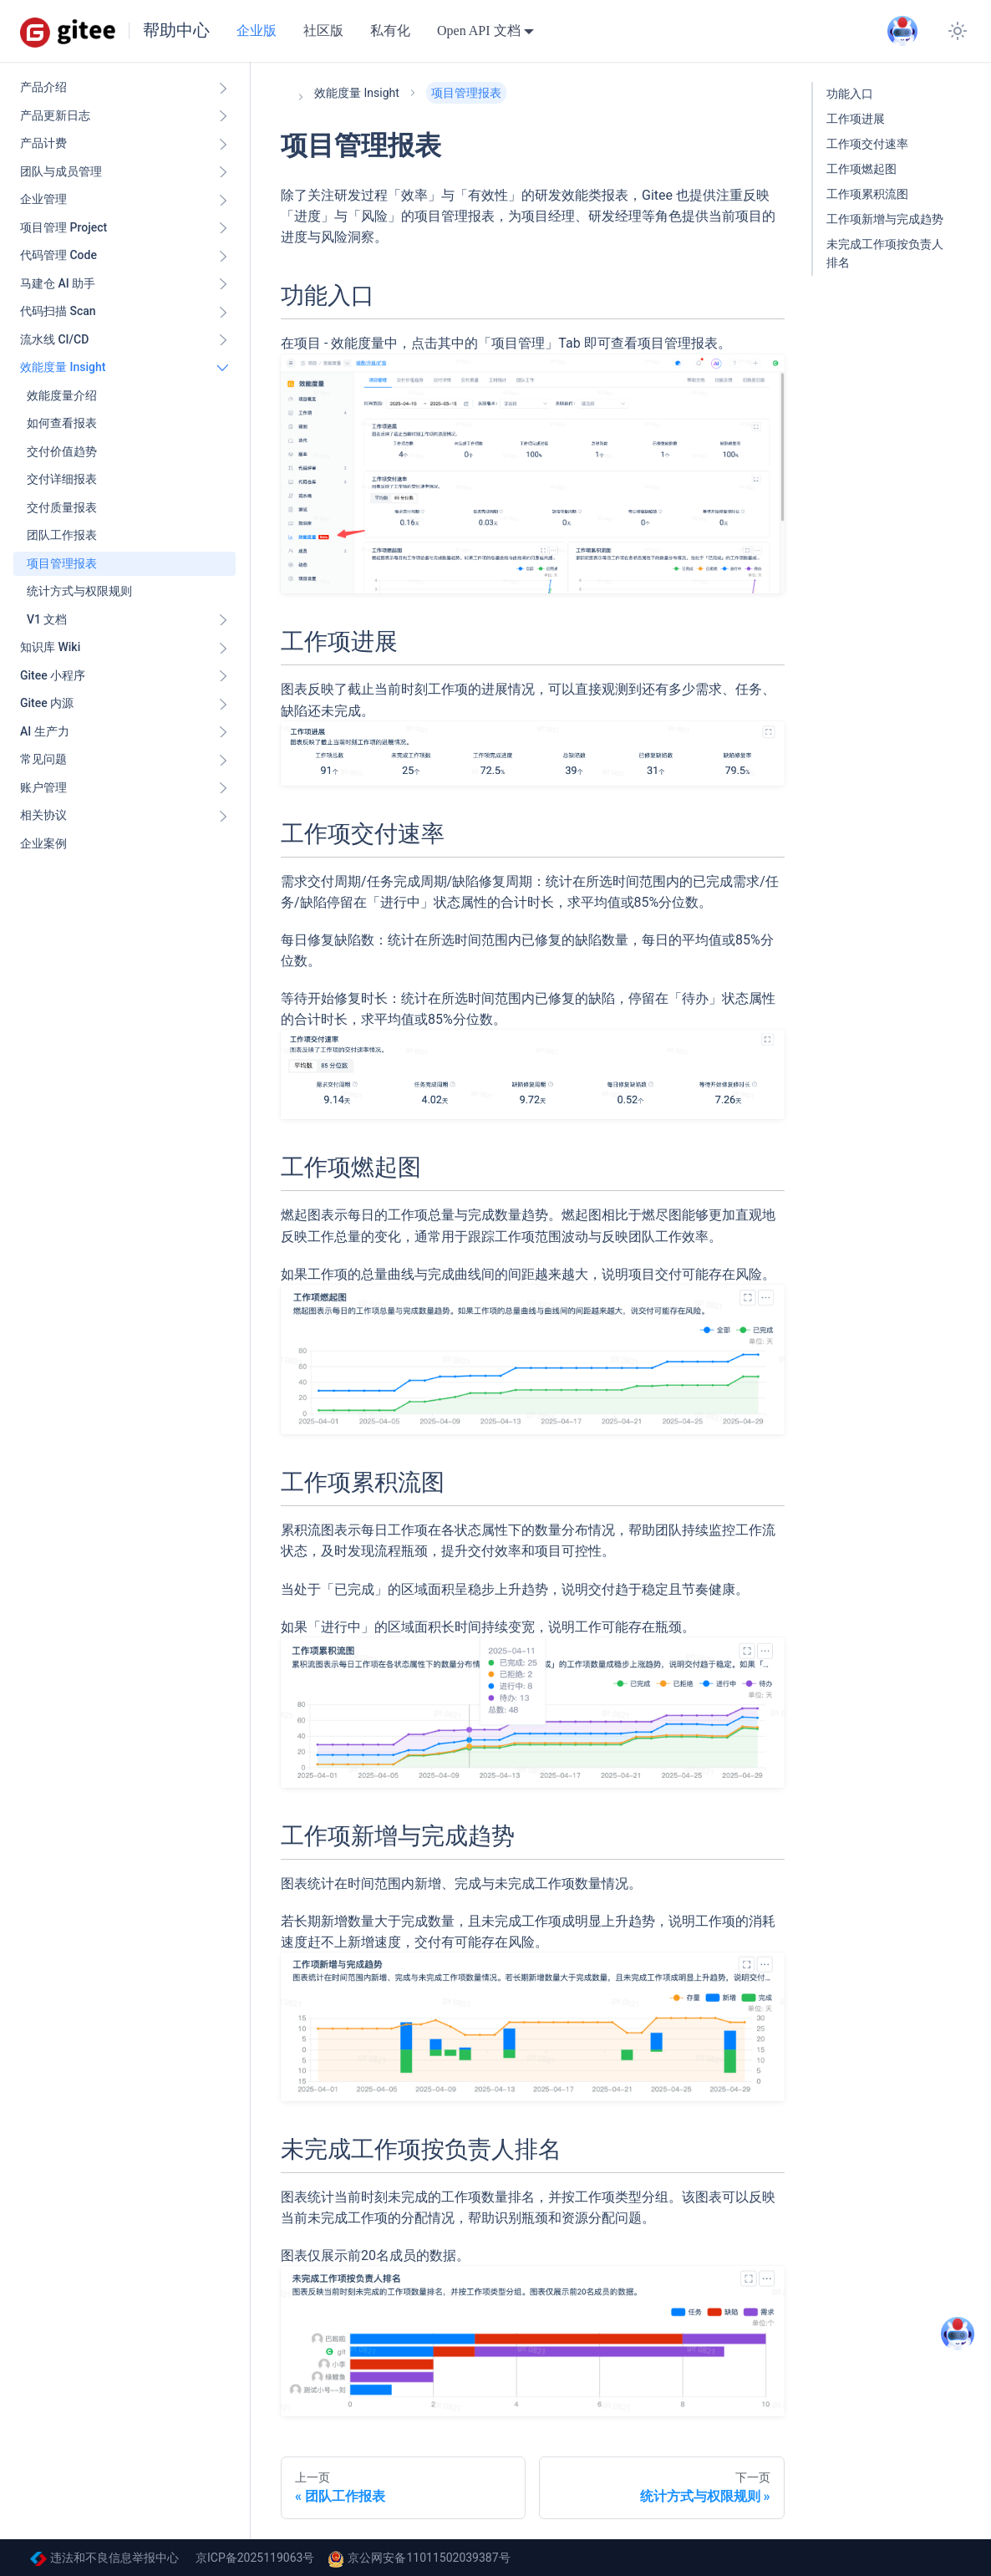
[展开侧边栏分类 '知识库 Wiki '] (223, 647)
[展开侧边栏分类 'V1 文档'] (223, 620)
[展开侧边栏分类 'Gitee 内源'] (223, 703)
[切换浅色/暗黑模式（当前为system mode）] (957, 31)
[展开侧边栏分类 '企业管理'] (223, 199)
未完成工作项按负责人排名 (884, 253)
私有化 (390, 30)
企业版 (256, 30)
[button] (124, 788)
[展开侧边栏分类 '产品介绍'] (223, 87)
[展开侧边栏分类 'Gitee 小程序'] (223, 676)
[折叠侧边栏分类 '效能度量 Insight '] (223, 367)
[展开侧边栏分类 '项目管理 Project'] (223, 228)
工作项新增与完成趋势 (884, 219)
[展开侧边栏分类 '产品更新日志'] (223, 116)
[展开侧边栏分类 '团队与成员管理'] (223, 172)
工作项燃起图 (861, 169)
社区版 (323, 30)
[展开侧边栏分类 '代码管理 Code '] (223, 255)
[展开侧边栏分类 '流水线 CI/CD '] (223, 340)
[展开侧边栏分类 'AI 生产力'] (223, 732)
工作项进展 (855, 119)
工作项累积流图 (867, 194)
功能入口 (849, 94)
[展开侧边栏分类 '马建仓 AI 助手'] (223, 284)
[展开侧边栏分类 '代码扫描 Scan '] (223, 311)
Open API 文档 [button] (479, 30)
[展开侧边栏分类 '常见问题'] (223, 759)
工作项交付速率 (867, 144)
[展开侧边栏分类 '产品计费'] (223, 143)
